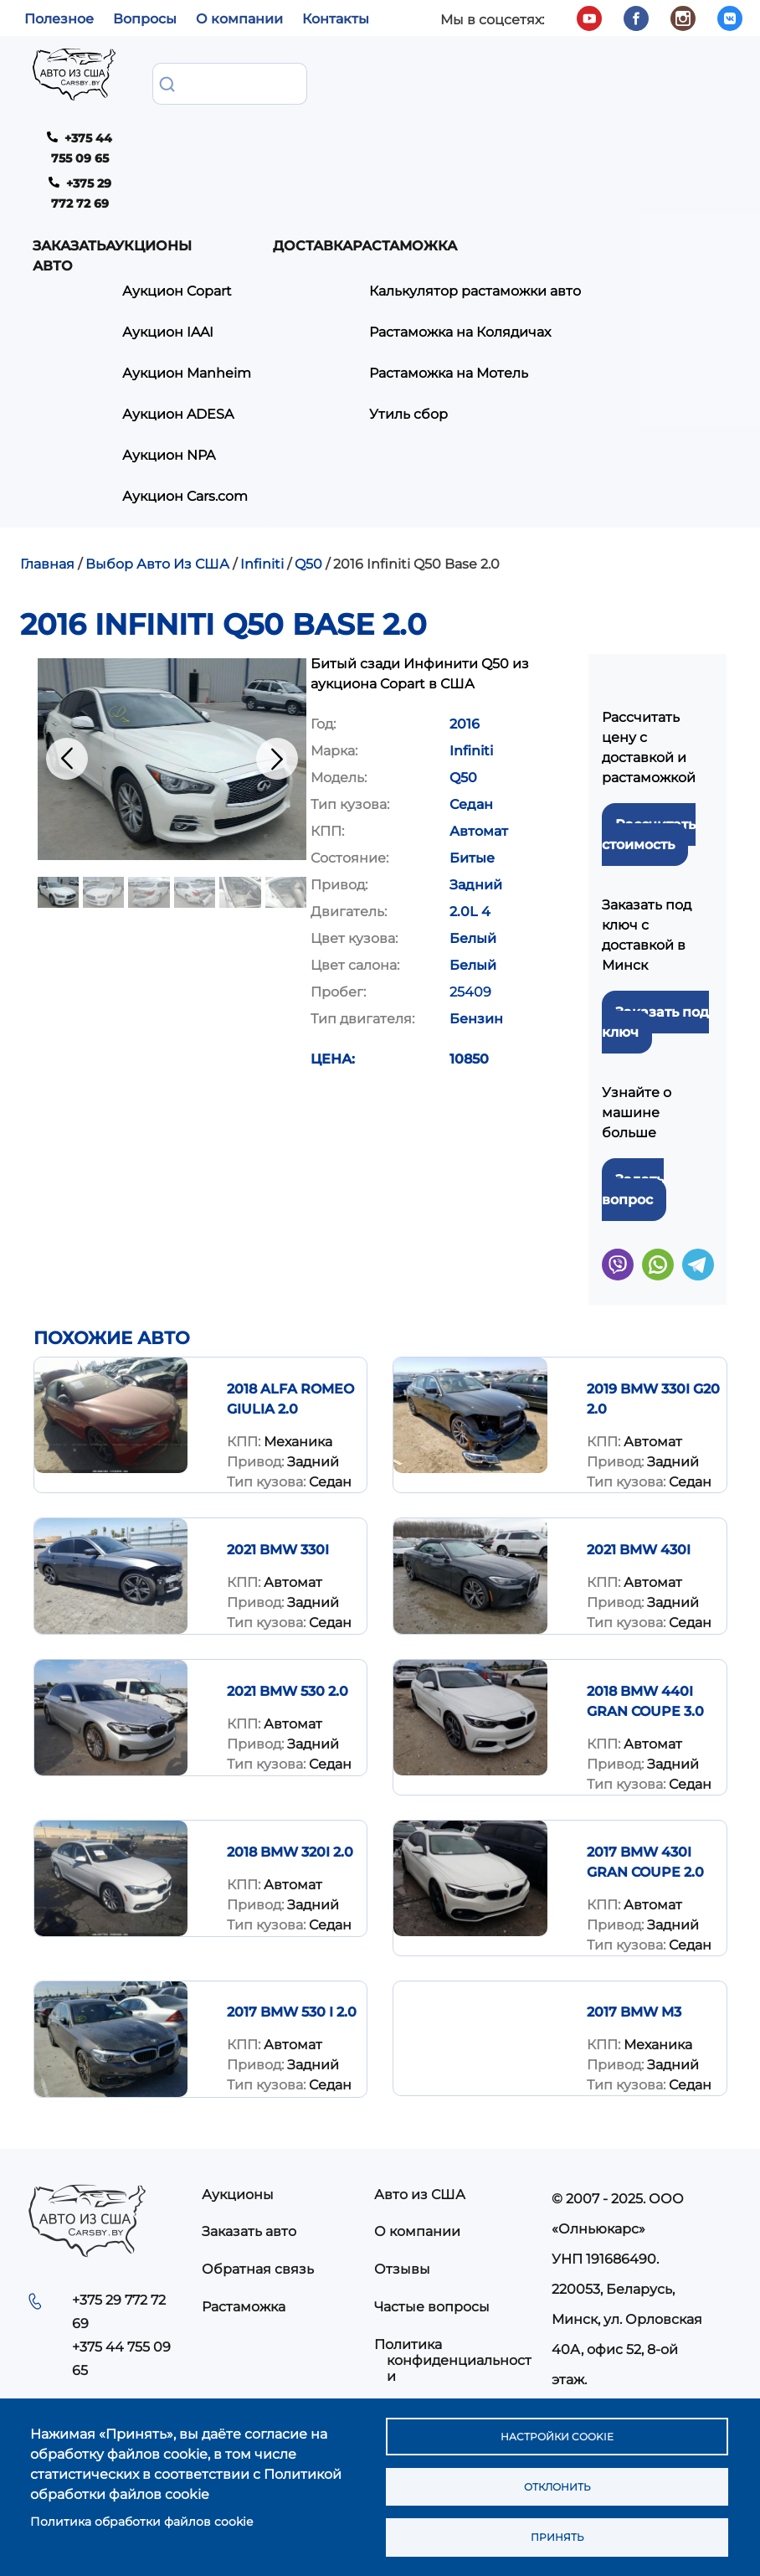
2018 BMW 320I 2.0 (290, 1736)
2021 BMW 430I (639, 1435)
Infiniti (262, 449)
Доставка (437, 82)
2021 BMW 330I (278, 1435)
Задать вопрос (633, 1074)
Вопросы (145, 19)
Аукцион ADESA (302, 288)
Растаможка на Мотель (585, 230)
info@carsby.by (609, 2295)
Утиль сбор (545, 268)
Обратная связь (258, 2154)
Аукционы (273, 82)
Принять (557, 2535)
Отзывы (402, 2154)
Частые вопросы (432, 2192)
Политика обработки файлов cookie (141, 2515)
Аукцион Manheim (279, 240)
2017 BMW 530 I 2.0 (292, 1897)
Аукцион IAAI (292, 192)
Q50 (308, 449)
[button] (172, 643)
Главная (47, 449)
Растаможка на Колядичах (596, 192)
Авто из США (419, 2079)
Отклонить (556, 2480)
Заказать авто (182, 93)
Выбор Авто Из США (157, 449)
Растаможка (243, 2192)
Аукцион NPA (293, 325)
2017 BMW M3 (634, 1897)
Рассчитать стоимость (649, 719)
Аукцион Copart (302, 154)
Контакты (335, 19)
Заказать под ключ (655, 907)
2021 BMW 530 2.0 (287, 1576)
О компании (239, 19)
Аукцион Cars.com (277, 373)
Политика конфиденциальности (452, 2245)
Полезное (59, 19)
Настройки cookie (556, 2426)
